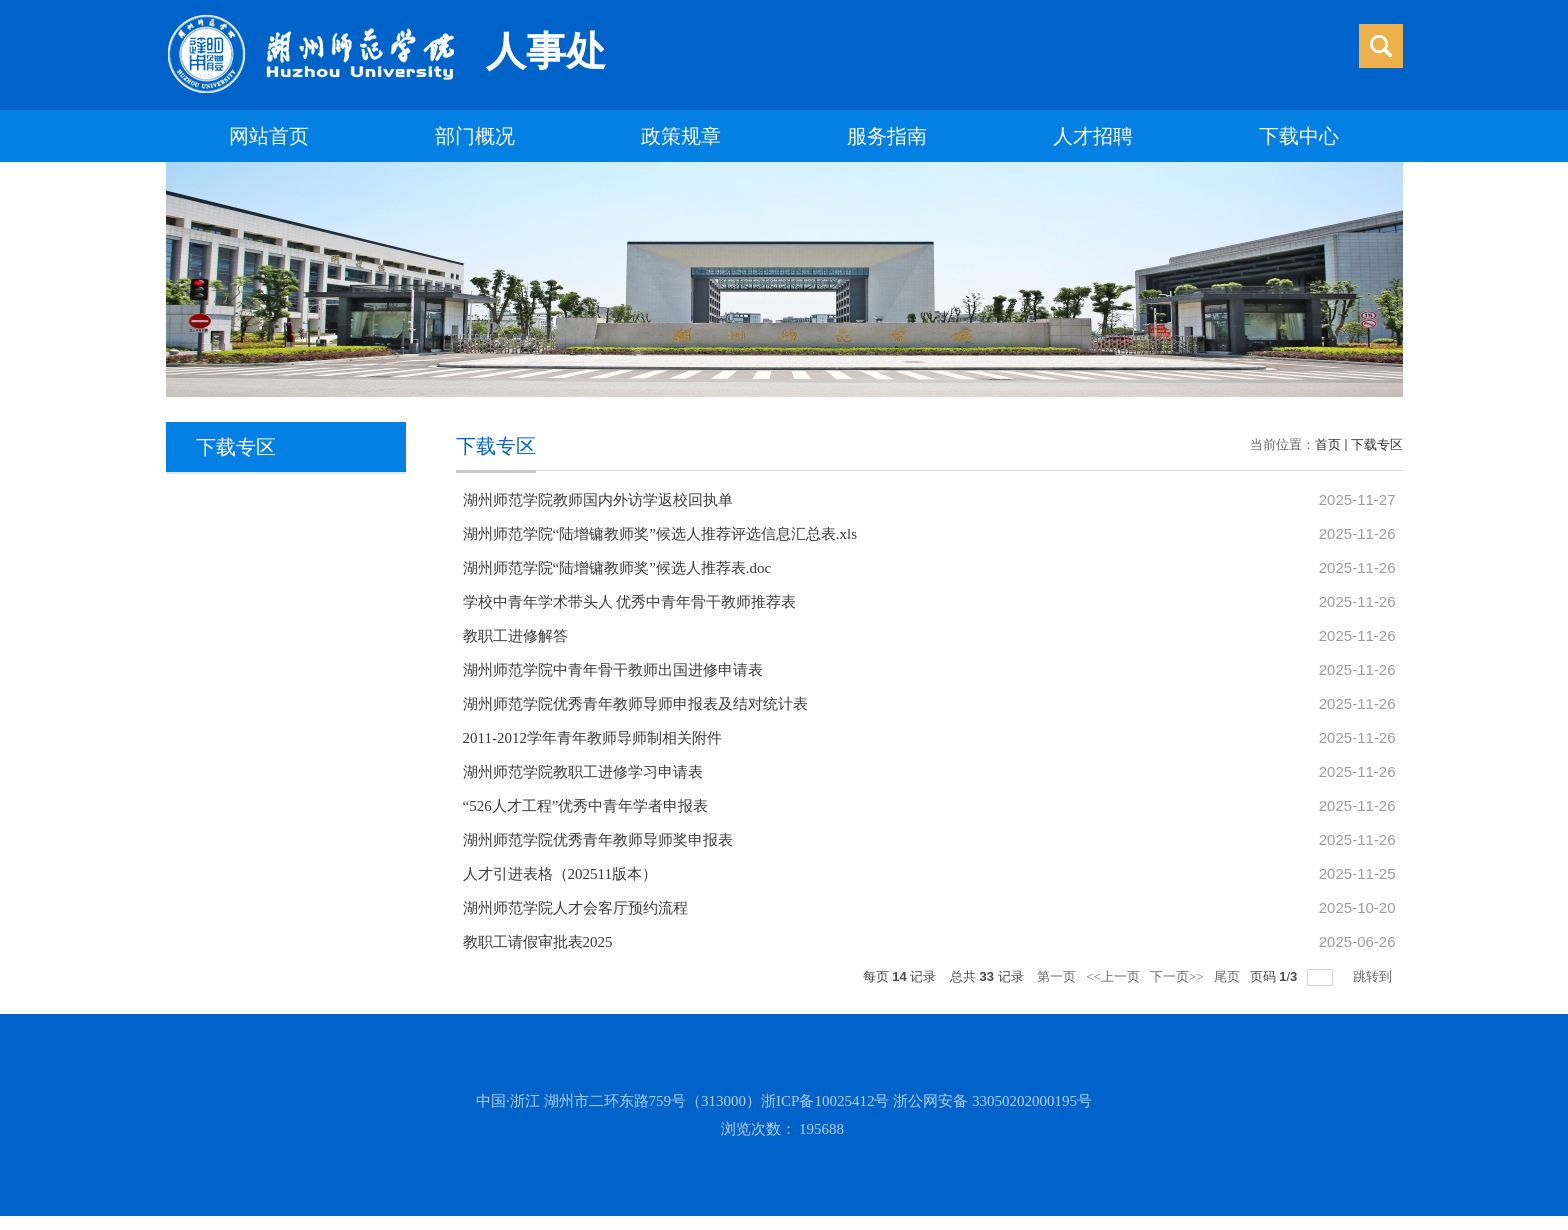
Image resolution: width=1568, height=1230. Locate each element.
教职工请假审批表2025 (538, 942)
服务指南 (887, 136)
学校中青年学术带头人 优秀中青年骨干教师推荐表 (630, 602)
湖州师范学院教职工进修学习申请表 (583, 772)
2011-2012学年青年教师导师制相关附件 (592, 738)
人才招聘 (1093, 136)
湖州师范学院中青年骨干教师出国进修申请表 (613, 670)
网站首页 (269, 136)
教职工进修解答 (515, 636)
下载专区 (1377, 444)
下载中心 (1299, 136)
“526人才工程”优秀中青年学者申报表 (586, 806)
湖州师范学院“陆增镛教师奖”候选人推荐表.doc (617, 568)
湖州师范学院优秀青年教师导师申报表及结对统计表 (635, 704)
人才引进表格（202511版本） (560, 874)
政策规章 (681, 136)
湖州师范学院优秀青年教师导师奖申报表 (598, 840)
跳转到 (1374, 976)
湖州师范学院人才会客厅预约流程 (575, 908)
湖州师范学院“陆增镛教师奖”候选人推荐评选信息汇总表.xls (660, 534)
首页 (1328, 444)
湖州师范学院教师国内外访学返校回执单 (598, 500)
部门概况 (475, 136)
